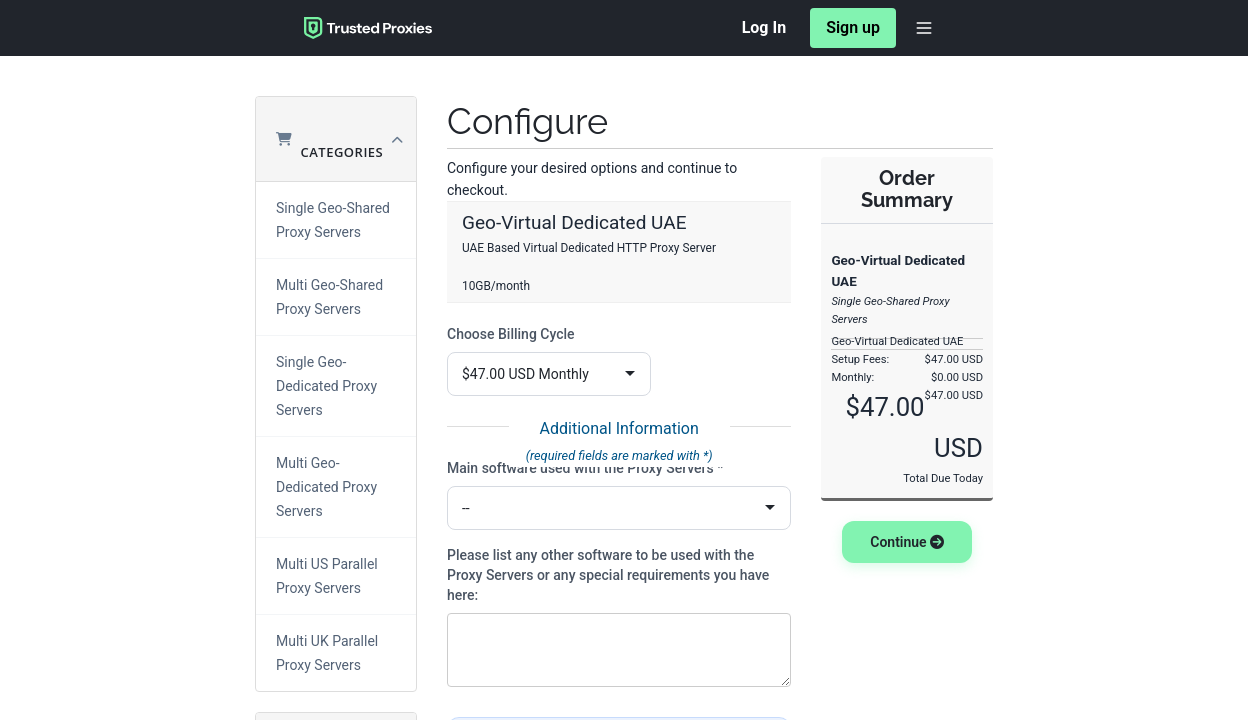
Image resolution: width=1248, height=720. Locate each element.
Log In (764, 27)
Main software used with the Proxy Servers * (585, 468)
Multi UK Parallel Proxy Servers (327, 653)
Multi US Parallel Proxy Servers (327, 576)
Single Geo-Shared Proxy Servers (333, 220)
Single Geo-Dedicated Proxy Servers (326, 386)
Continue (907, 542)
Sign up (853, 27)
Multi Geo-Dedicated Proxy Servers (326, 487)
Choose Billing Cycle (511, 334)
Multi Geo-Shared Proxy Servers (329, 297)
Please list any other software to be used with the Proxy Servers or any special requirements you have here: (608, 575)
